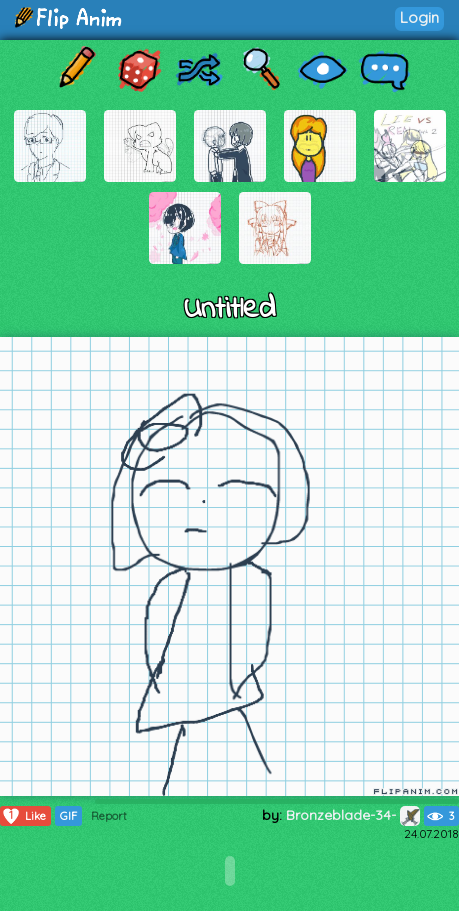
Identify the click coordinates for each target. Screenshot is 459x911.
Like (23, 816)
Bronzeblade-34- (353, 815)
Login (419, 17)
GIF (68, 816)
